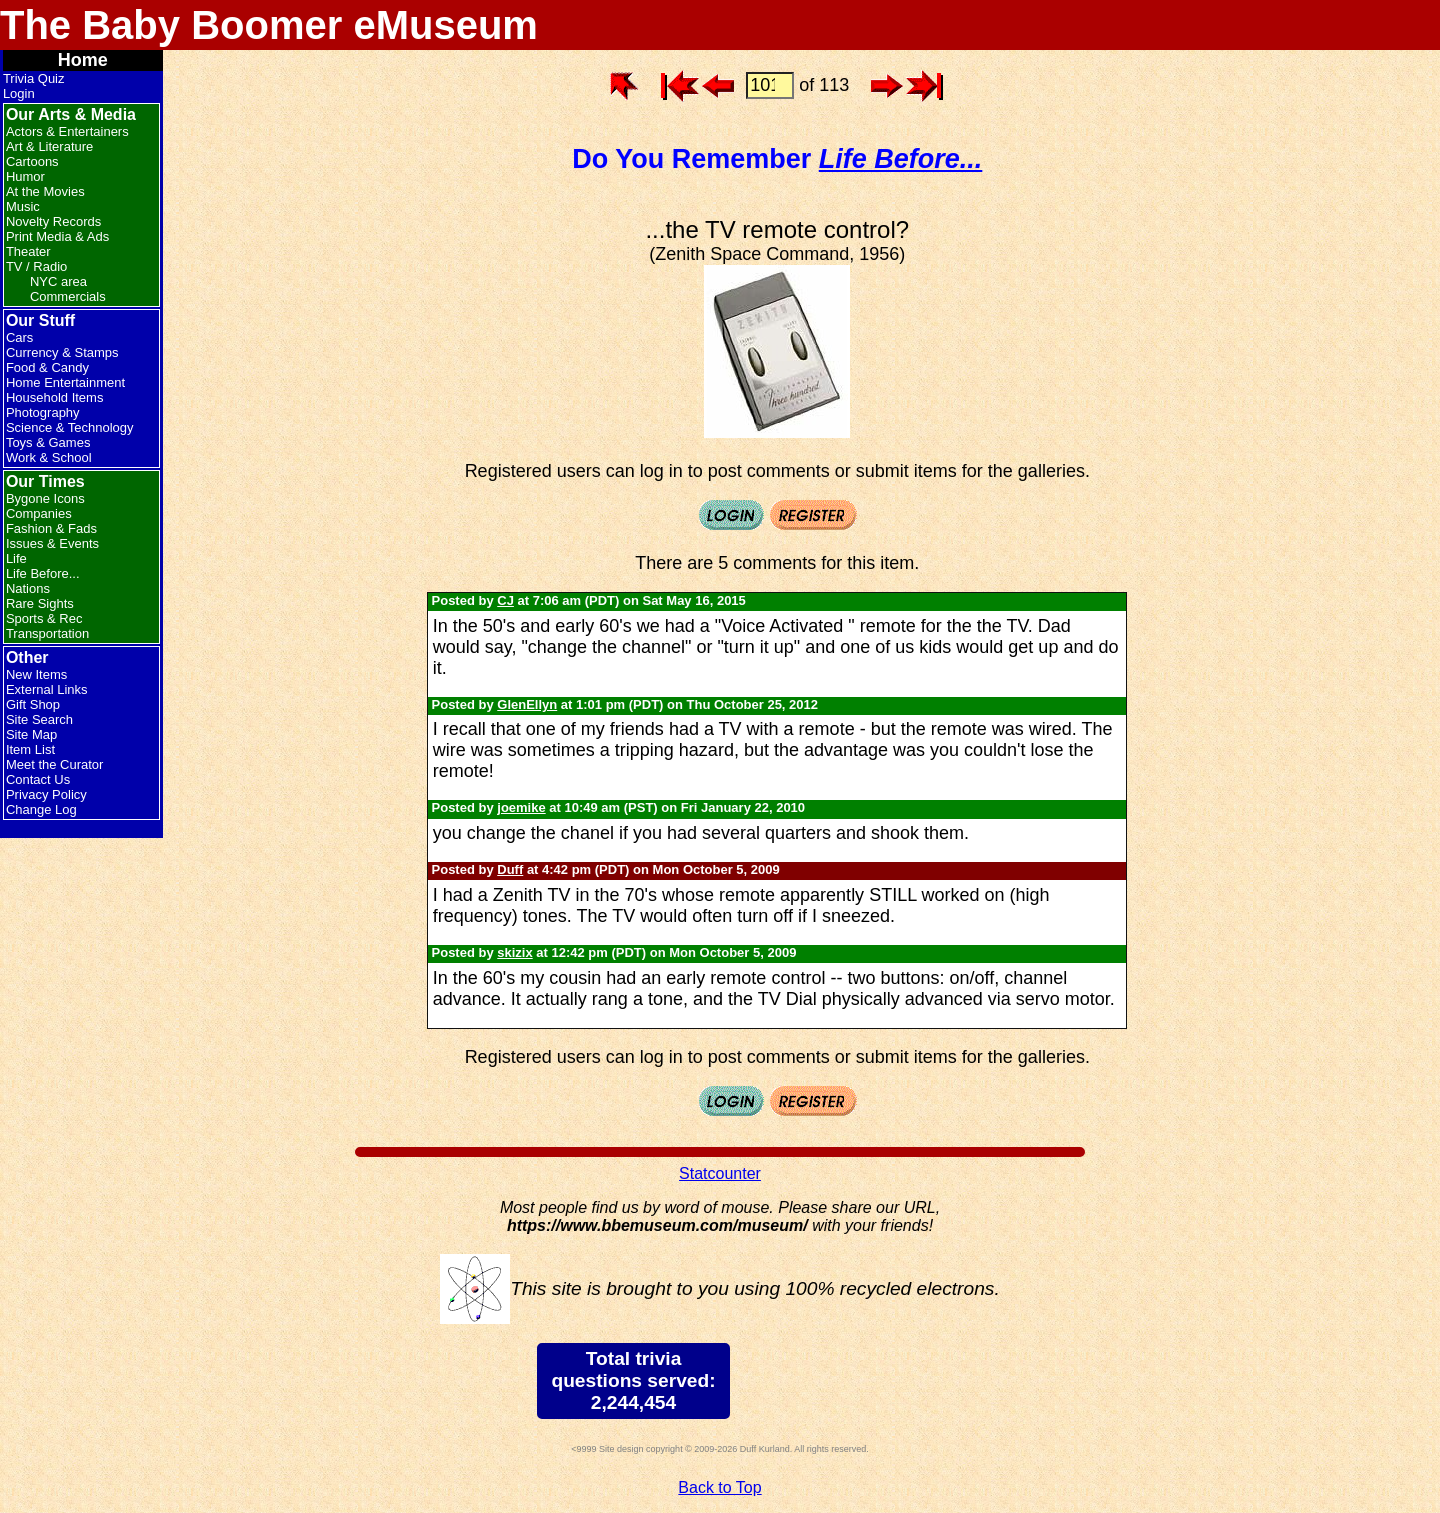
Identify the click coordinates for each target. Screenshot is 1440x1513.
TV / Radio (36, 266)
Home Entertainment (65, 382)
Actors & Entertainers (67, 131)
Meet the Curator (55, 764)
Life (16, 558)
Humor (25, 176)
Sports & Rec (44, 618)
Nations (28, 588)
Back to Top (719, 1487)
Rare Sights (40, 603)
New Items (36, 674)
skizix (514, 952)
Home (83, 60)
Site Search (39, 719)
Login (19, 93)
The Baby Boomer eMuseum (269, 25)
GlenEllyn (527, 704)
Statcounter (720, 1173)
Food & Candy (47, 367)
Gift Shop (33, 704)
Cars (19, 337)
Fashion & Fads (51, 528)
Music (23, 206)
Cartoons (32, 161)
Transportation (47, 633)
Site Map (31, 734)
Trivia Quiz (34, 78)
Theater (28, 251)
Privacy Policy (46, 794)
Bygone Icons (45, 498)
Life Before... (43, 573)
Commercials (68, 296)
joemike (521, 807)
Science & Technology (70, 427)
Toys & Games (48, 442)
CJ (505, 600)
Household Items (55, 397)
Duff (510, 869)
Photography (43, 412)
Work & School (49, 457)
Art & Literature (49, 146)
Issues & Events (52, 543)
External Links (47, 689)
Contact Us (38, 779)
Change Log (41, 809)
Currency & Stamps (62, 352)
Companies (39, 513)
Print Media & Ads (57, 236)
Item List (30, 749)
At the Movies (45, 191)
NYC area (58, 281)
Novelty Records (53, 221)
